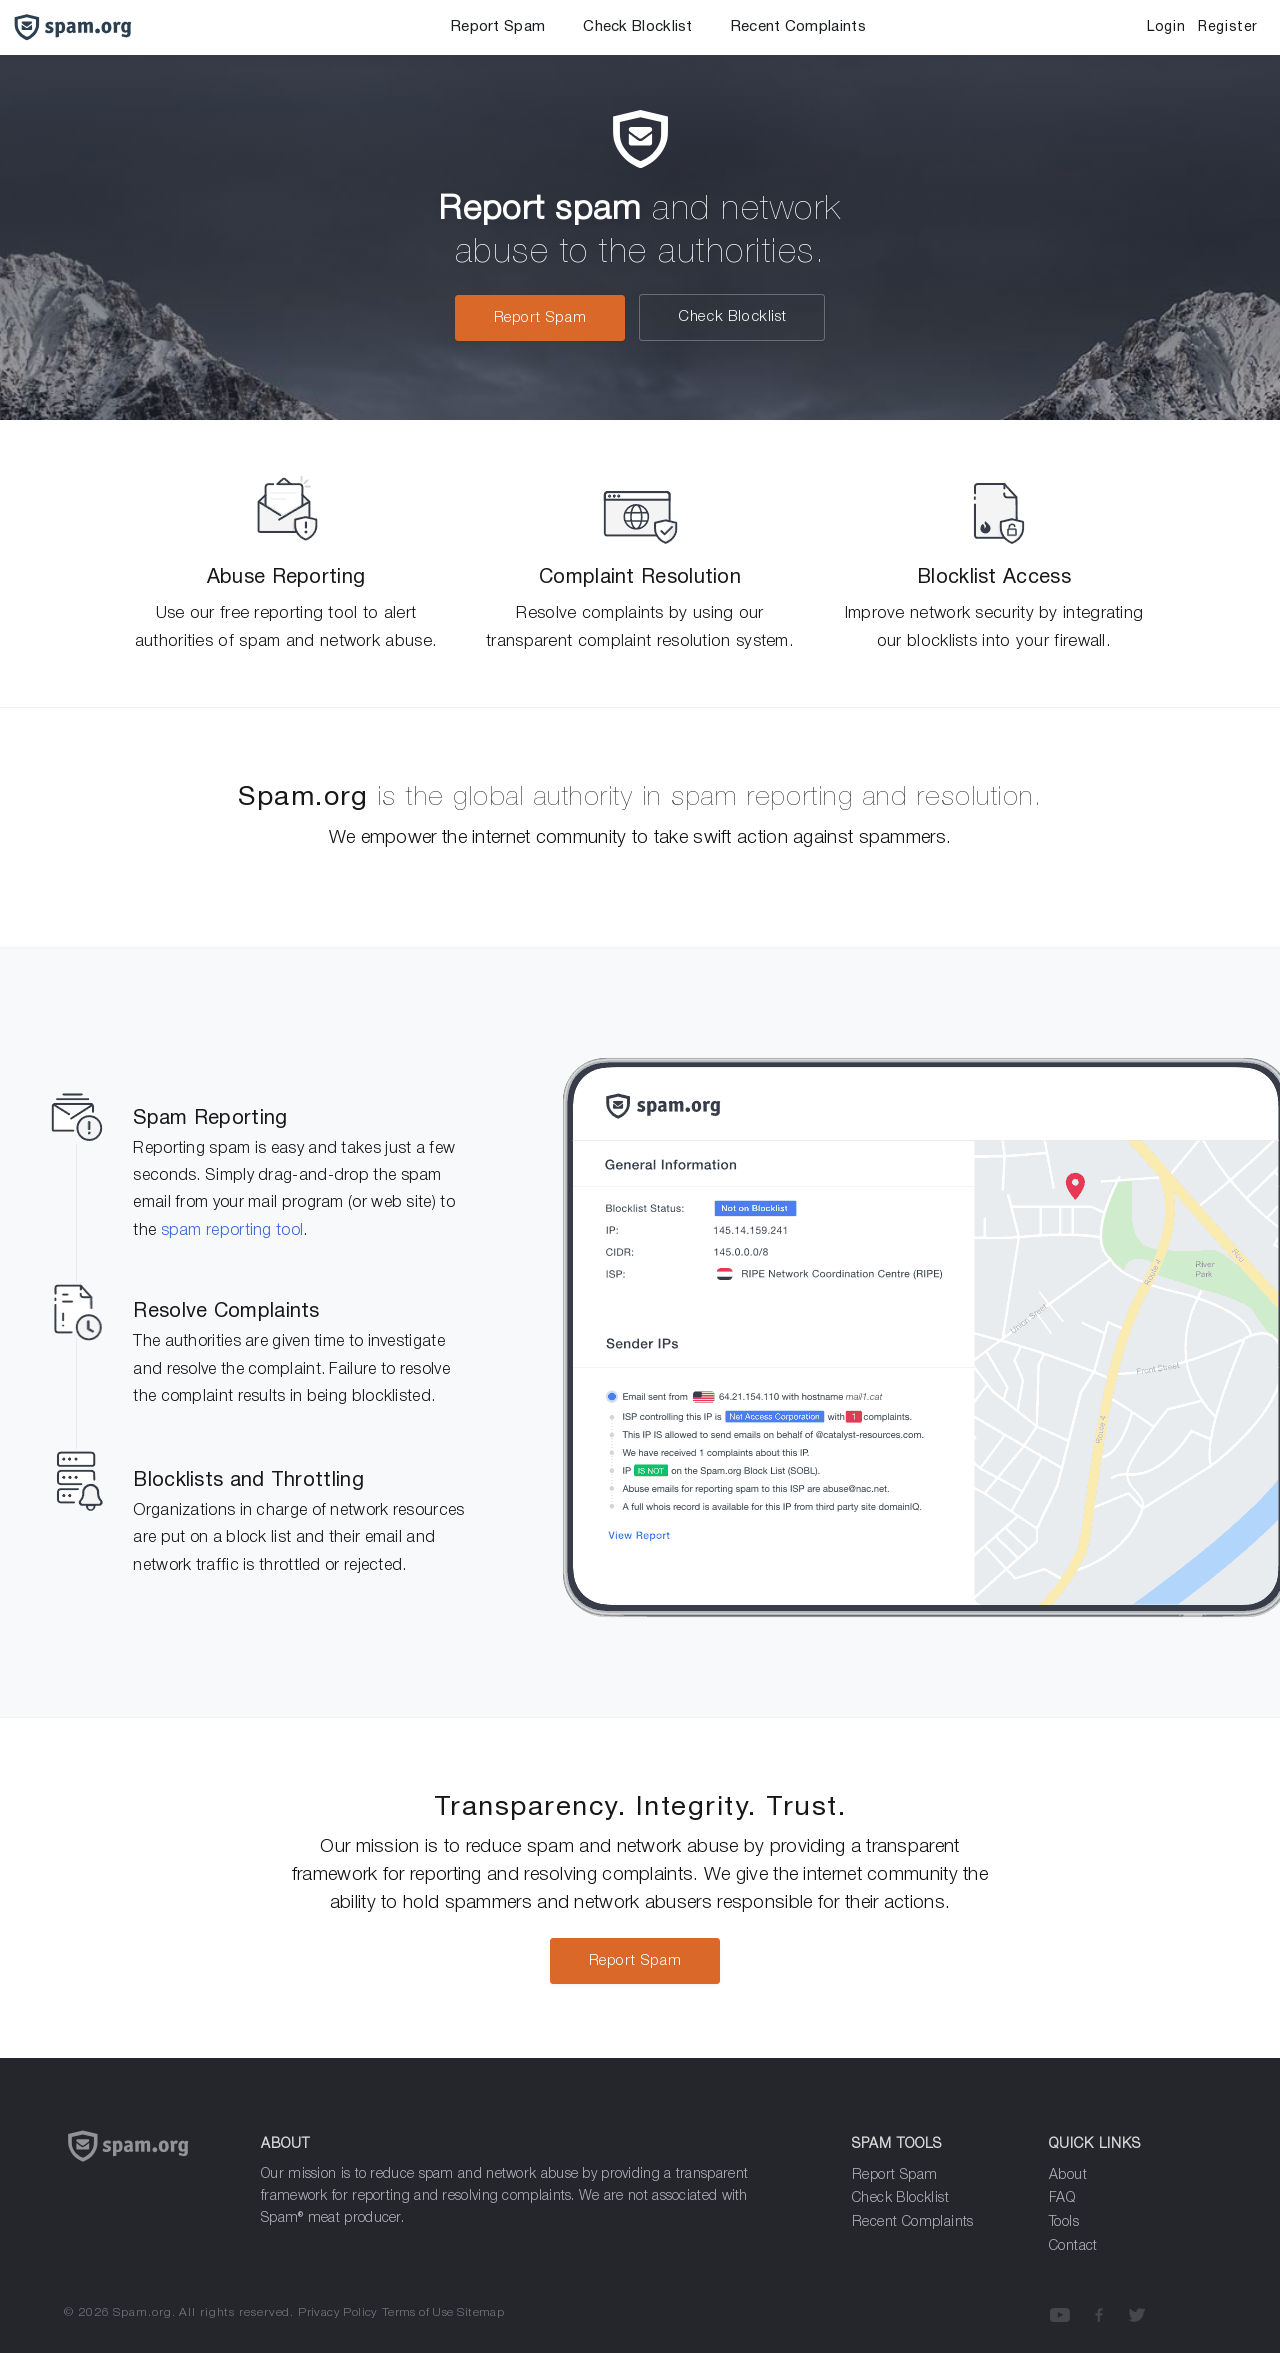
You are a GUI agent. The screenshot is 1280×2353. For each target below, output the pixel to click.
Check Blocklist (638, 27)
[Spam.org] (147, 2170)
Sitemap (480, 2312)
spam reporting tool (232, 1231)
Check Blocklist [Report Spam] (900, 2198)
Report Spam (498, 27)
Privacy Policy (338, 2312)
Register (1228, 27)
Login (1166, 27)
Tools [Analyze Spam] (1064, 2222)
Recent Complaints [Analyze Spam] (913, 2222)
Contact (1073, 2246)
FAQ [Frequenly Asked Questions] (1062, 2198)
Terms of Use (418, 2312)
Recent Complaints (798, 27)
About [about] (1068, 2175)
